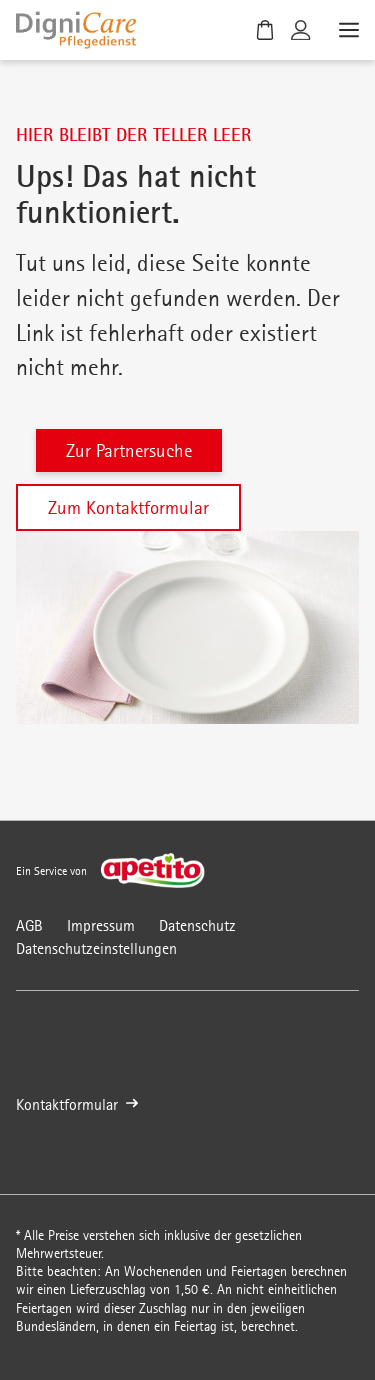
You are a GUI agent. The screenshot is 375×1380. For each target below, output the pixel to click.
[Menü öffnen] (347, 30)
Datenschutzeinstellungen (96, 948)
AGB (29, 925)
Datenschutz (197, 925)
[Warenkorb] (265, 30)
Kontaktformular (77, 1104)
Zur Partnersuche (129, 450)
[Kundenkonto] (301, 30)
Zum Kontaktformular (128, 507)
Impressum (101, 925)
